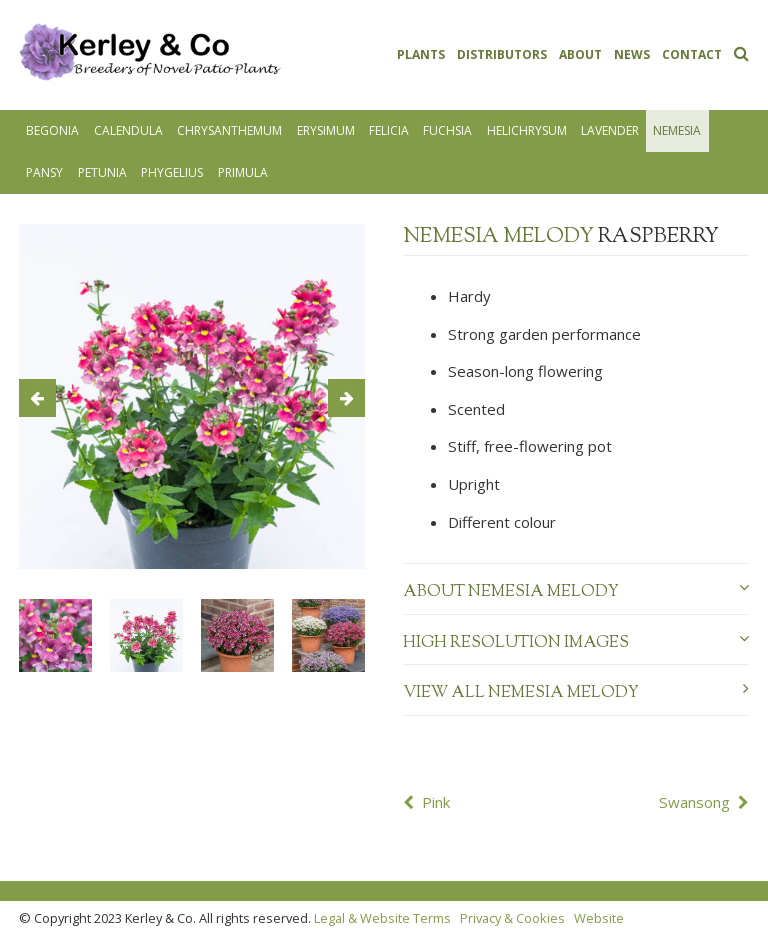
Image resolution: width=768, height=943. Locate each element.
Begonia (52, 130)
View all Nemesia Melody (576, 693)
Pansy (44, 172)
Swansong (694, 802)
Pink (436, 802)
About (580, 54)
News (632, 54)
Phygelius (172, 172)
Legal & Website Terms (382, 918)
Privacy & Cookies (512, 918)
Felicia (389, 130)
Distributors (502, 54)
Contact (692, 54)
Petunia (102, 172)
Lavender (610, 130)
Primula (243, 172)
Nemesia (677, 130)
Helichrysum (527, 130)
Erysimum (326, 130)
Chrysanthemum (229, 130)
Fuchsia (447, 130)
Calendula (128, 130)
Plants (421, 54)
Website (599, 918)
